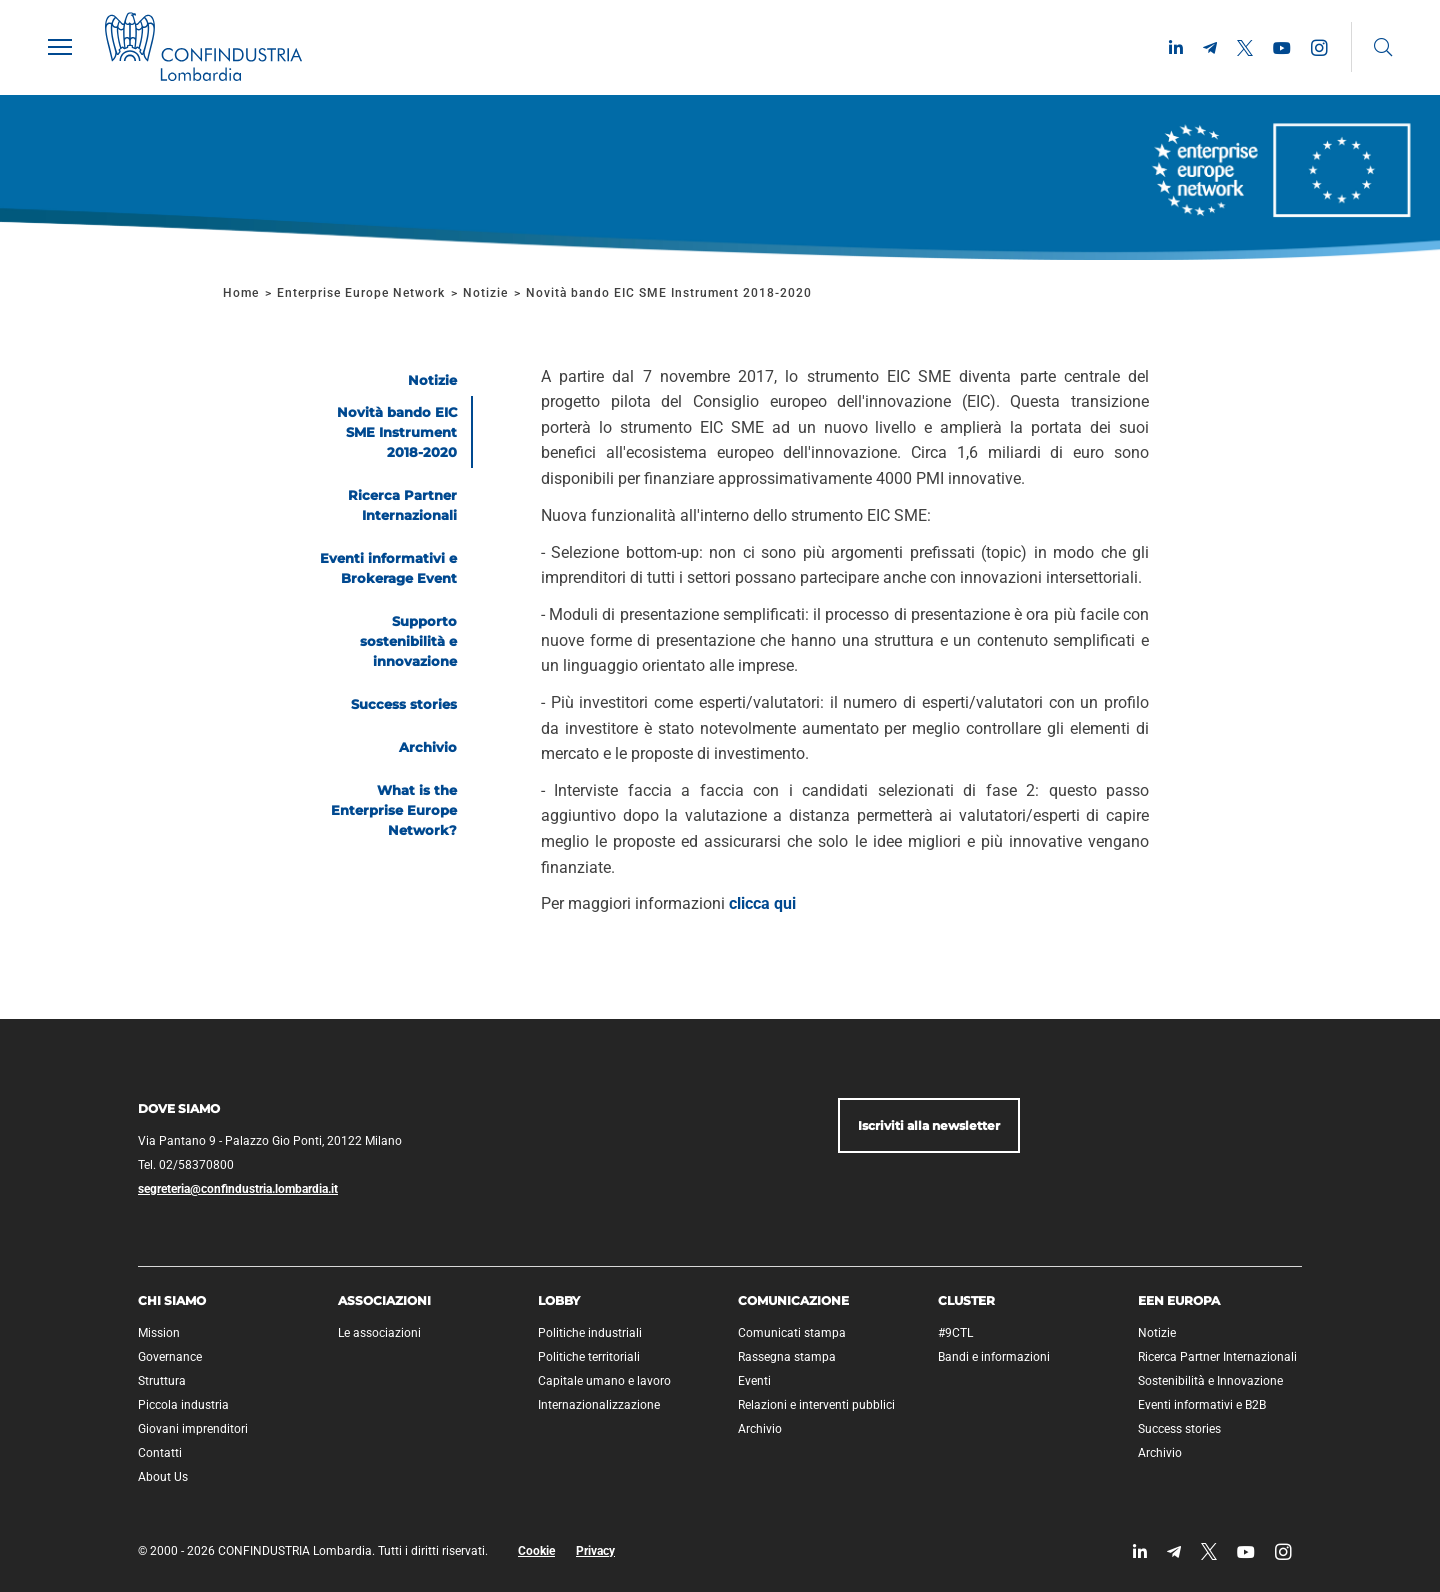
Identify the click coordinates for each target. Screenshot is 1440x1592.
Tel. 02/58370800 (186, 1165)
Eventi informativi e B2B (1202, 1405)
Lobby (559, 1300)
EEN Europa (1179, 1300)
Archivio (760, 1429)
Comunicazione (793, 1300)
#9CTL (955, 1333)
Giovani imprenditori (193, 1429)
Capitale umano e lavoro (604, 1381)
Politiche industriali (590, 1333)
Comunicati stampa (792, 1333)
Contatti (160, 1453)
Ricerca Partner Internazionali (1217, 1357)
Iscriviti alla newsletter (929, 1125)
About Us (163, 1477)
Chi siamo (172, 1300)
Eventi (754, 1381)
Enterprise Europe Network (363, 293)
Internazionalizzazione (599, 1405)
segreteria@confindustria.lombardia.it (238, 1189)
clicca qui (762, 903)
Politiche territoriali (589, 1357)
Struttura (162, 1381)
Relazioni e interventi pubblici (816, 1405)
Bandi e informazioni (994, 1357)
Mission (159, 1333)
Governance (170, 1357)
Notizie (485, 293)
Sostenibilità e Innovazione (1210, 1381)
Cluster (966, 1300)
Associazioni (384, 1300)
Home (241, 293)
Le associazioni (379, 1333)
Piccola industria (183, 1405)
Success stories (1179, 1429)
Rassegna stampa (787, 1357)
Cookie (536, 1551)
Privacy (595, 1551)
